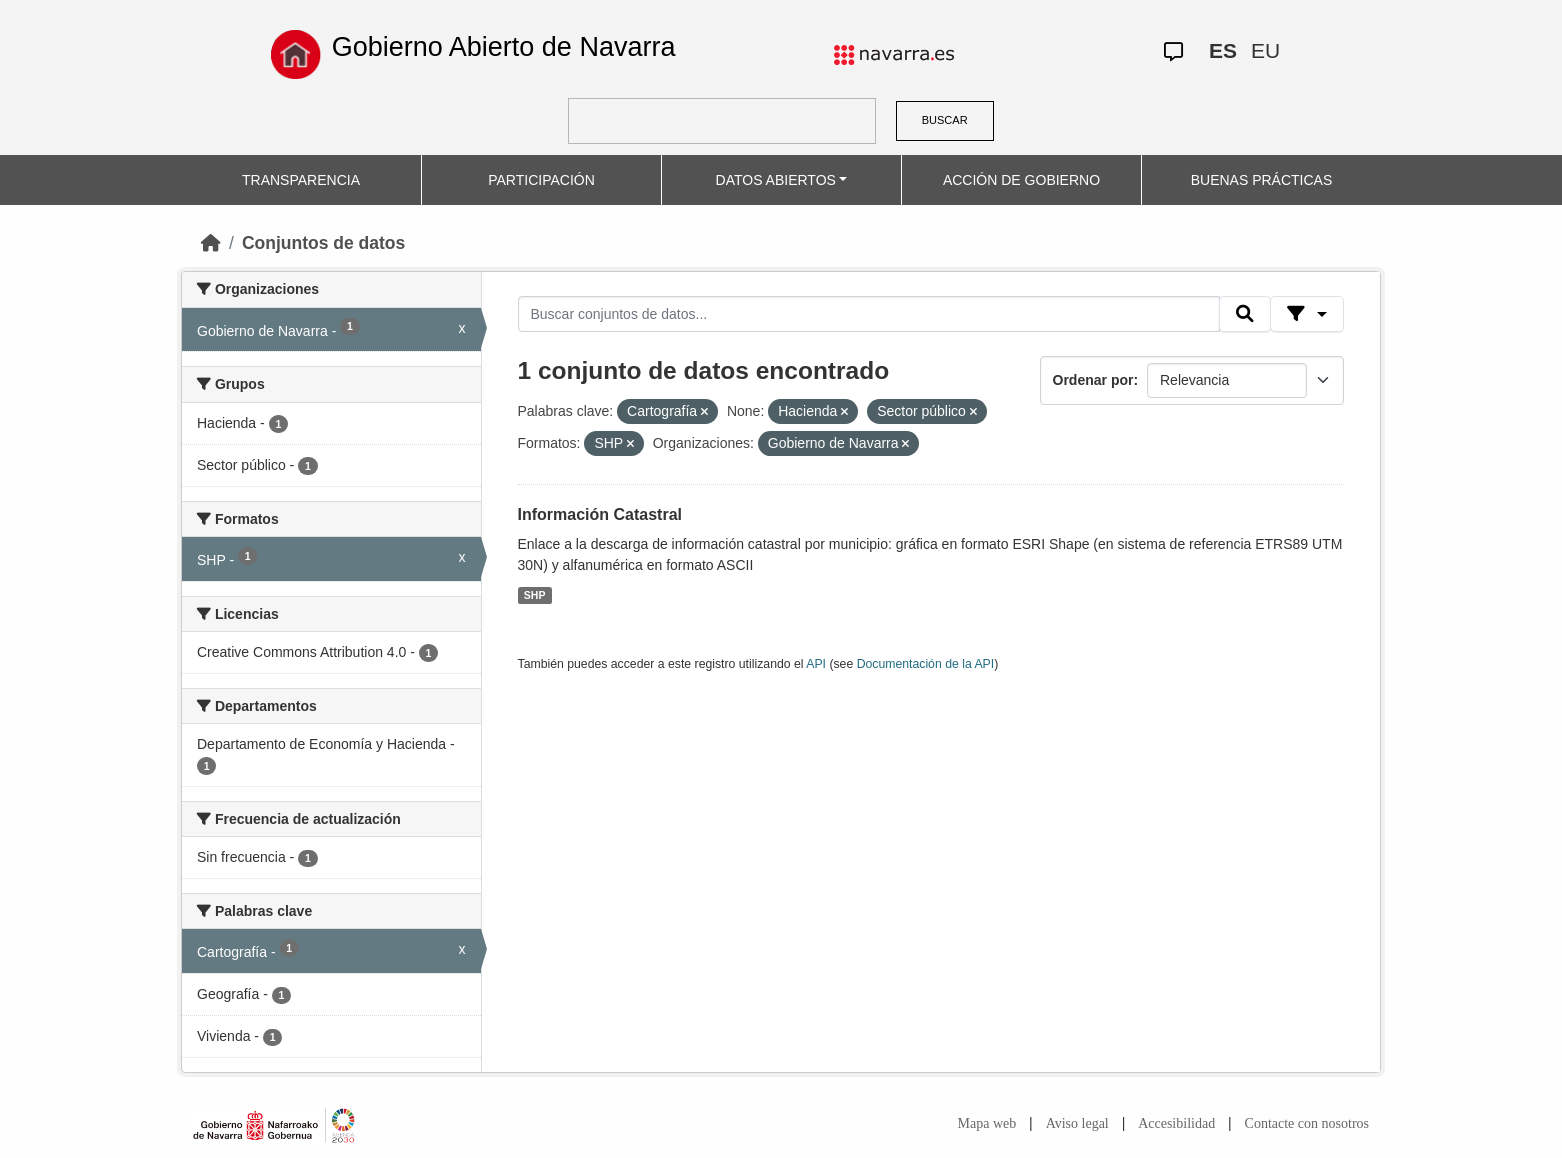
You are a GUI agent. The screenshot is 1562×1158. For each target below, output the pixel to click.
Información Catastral (600, 514)
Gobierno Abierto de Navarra (504, 47)
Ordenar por (1093, 380)
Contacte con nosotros (1307, 1123)
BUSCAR (945, 120)
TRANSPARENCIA (301, 180)
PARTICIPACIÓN (541, 180)
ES (1223, 50)
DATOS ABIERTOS (776, 180)
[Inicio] (211, 243)
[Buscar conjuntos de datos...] (869, 314)
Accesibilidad (1176, 1123)
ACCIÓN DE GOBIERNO (1021, 180)
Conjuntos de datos (323, 243)
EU (1265, 50)
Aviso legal (1077, 1123)
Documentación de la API (926, 664)
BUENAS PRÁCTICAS (1262, 180)
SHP (535, 595)
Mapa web (987, 1123)
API (816, 664)
